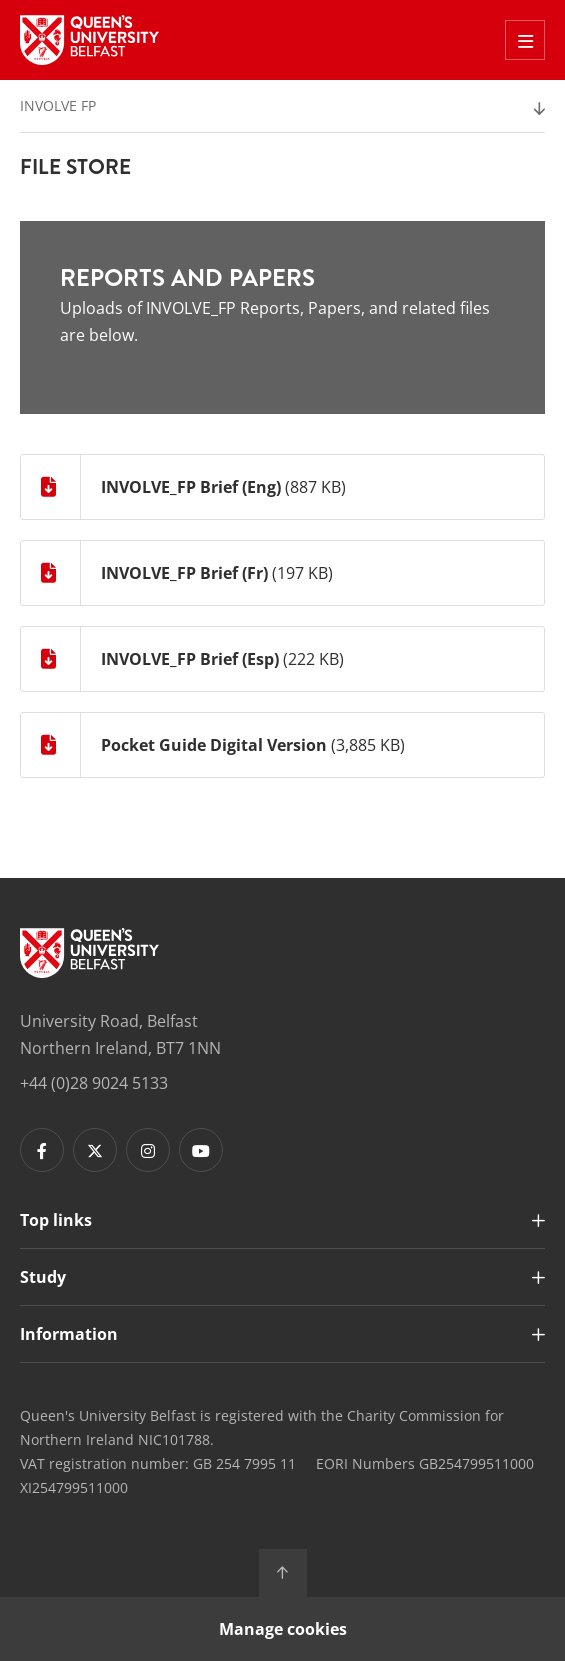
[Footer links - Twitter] (95, 1150)
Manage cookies (283, 1629)
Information (69, 1334)
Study (43, 1277)
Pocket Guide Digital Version (214, 745)
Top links (56, 1220)
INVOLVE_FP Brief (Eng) (191, 487)
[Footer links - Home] (89, 953)
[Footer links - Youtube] (201, 1150)
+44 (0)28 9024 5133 (94, 1083)
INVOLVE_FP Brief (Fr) (184, 573)
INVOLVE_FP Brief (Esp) (190, 659)
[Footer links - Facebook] (42, 1150)
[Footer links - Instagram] (148, 1150)
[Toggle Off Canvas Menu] (525, 40)
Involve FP (58, 105)
